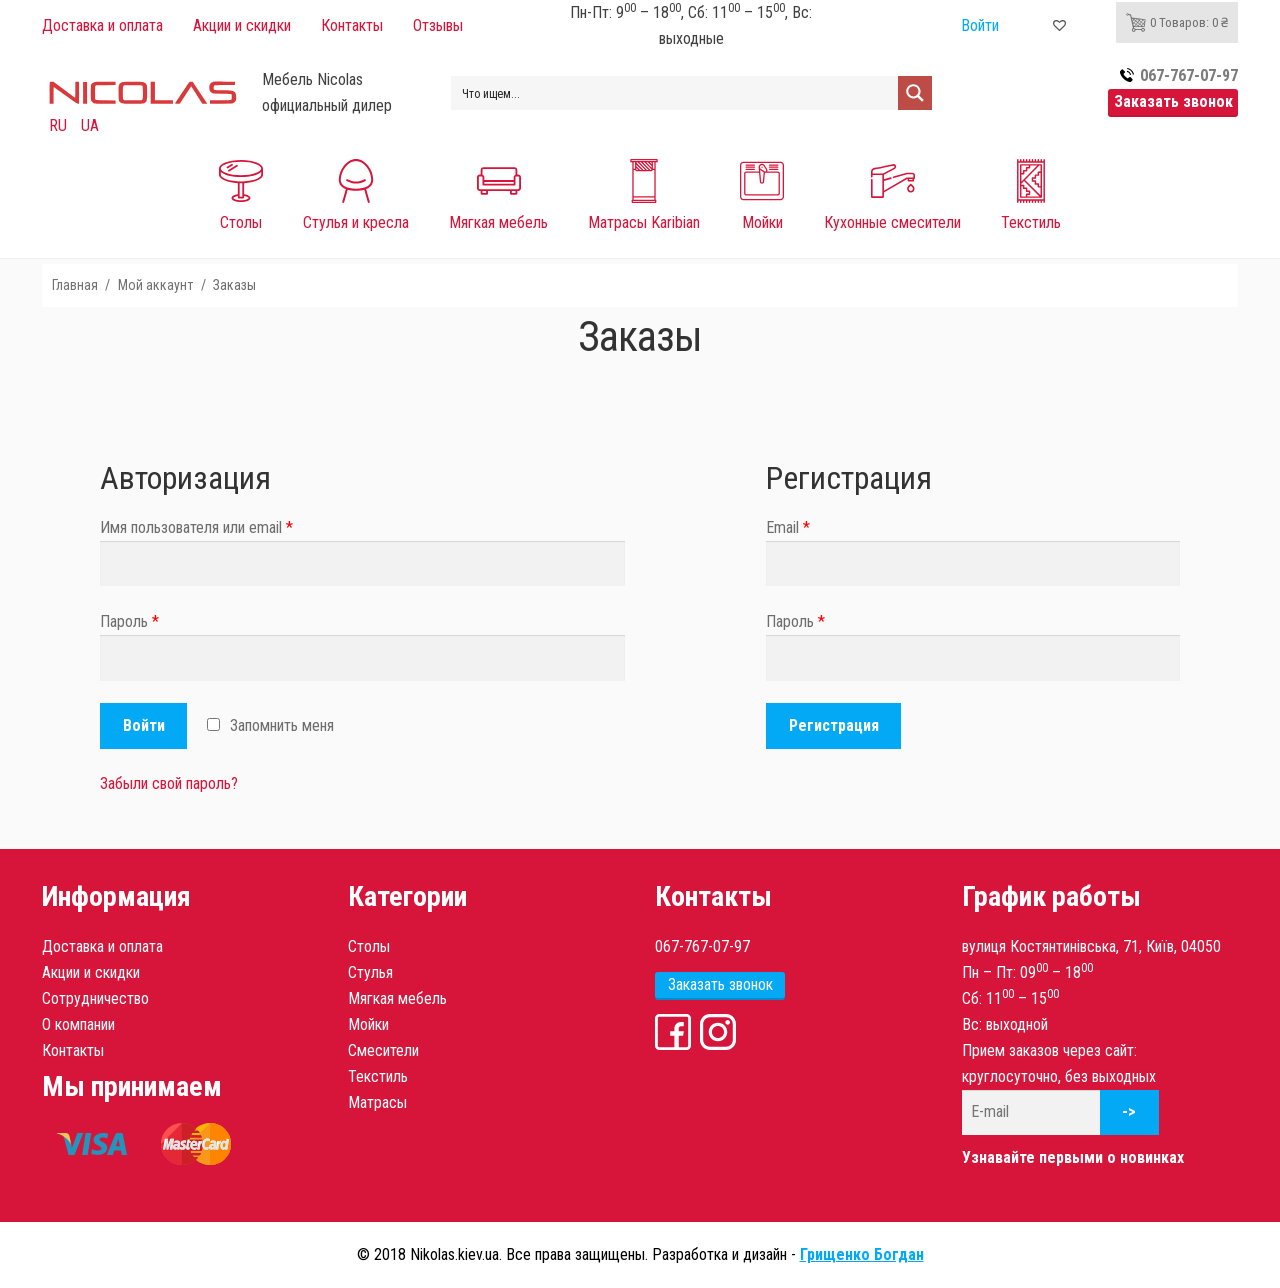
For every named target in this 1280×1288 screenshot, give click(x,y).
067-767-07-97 (702, 946)
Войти (144, 725)
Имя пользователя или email (196, 527)
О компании (78, 1024)
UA (90, 125)
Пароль (129, 621)
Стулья (370, 972)
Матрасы (377, 1102)
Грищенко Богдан (862, 1254)
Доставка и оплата (102, 946)
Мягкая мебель (397, 998)
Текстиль (378, 1076)
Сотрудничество (95, 998)
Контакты (73, 1050)
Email (788, 527)
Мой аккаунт (155, 285)
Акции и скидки (91, 972)
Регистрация (834, 725)
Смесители (383, 1050)
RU (58, 125)
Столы (369, 946)
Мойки (368, 1024)
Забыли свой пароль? (169, 783)
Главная (75, 285)
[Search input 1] (675, 93)
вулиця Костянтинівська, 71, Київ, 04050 (1091, 946)
